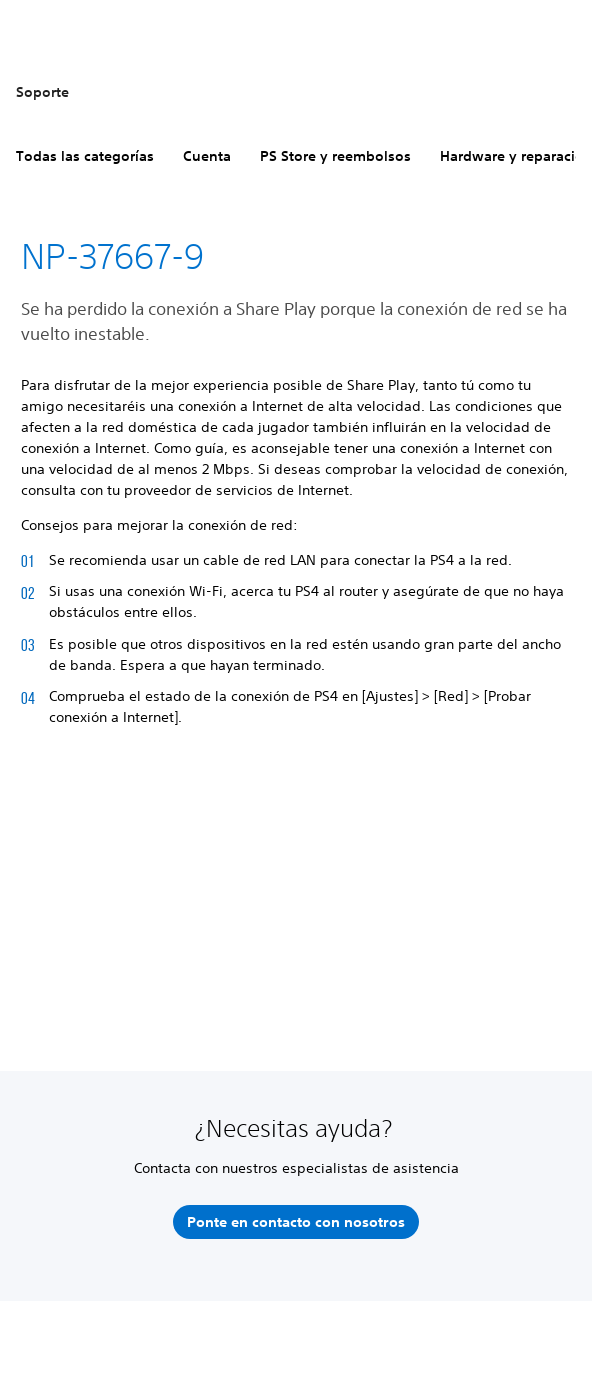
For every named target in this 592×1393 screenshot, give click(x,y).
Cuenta (207, 156)
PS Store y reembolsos (335, 156)
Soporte (42, 92)
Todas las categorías (85, 156)
